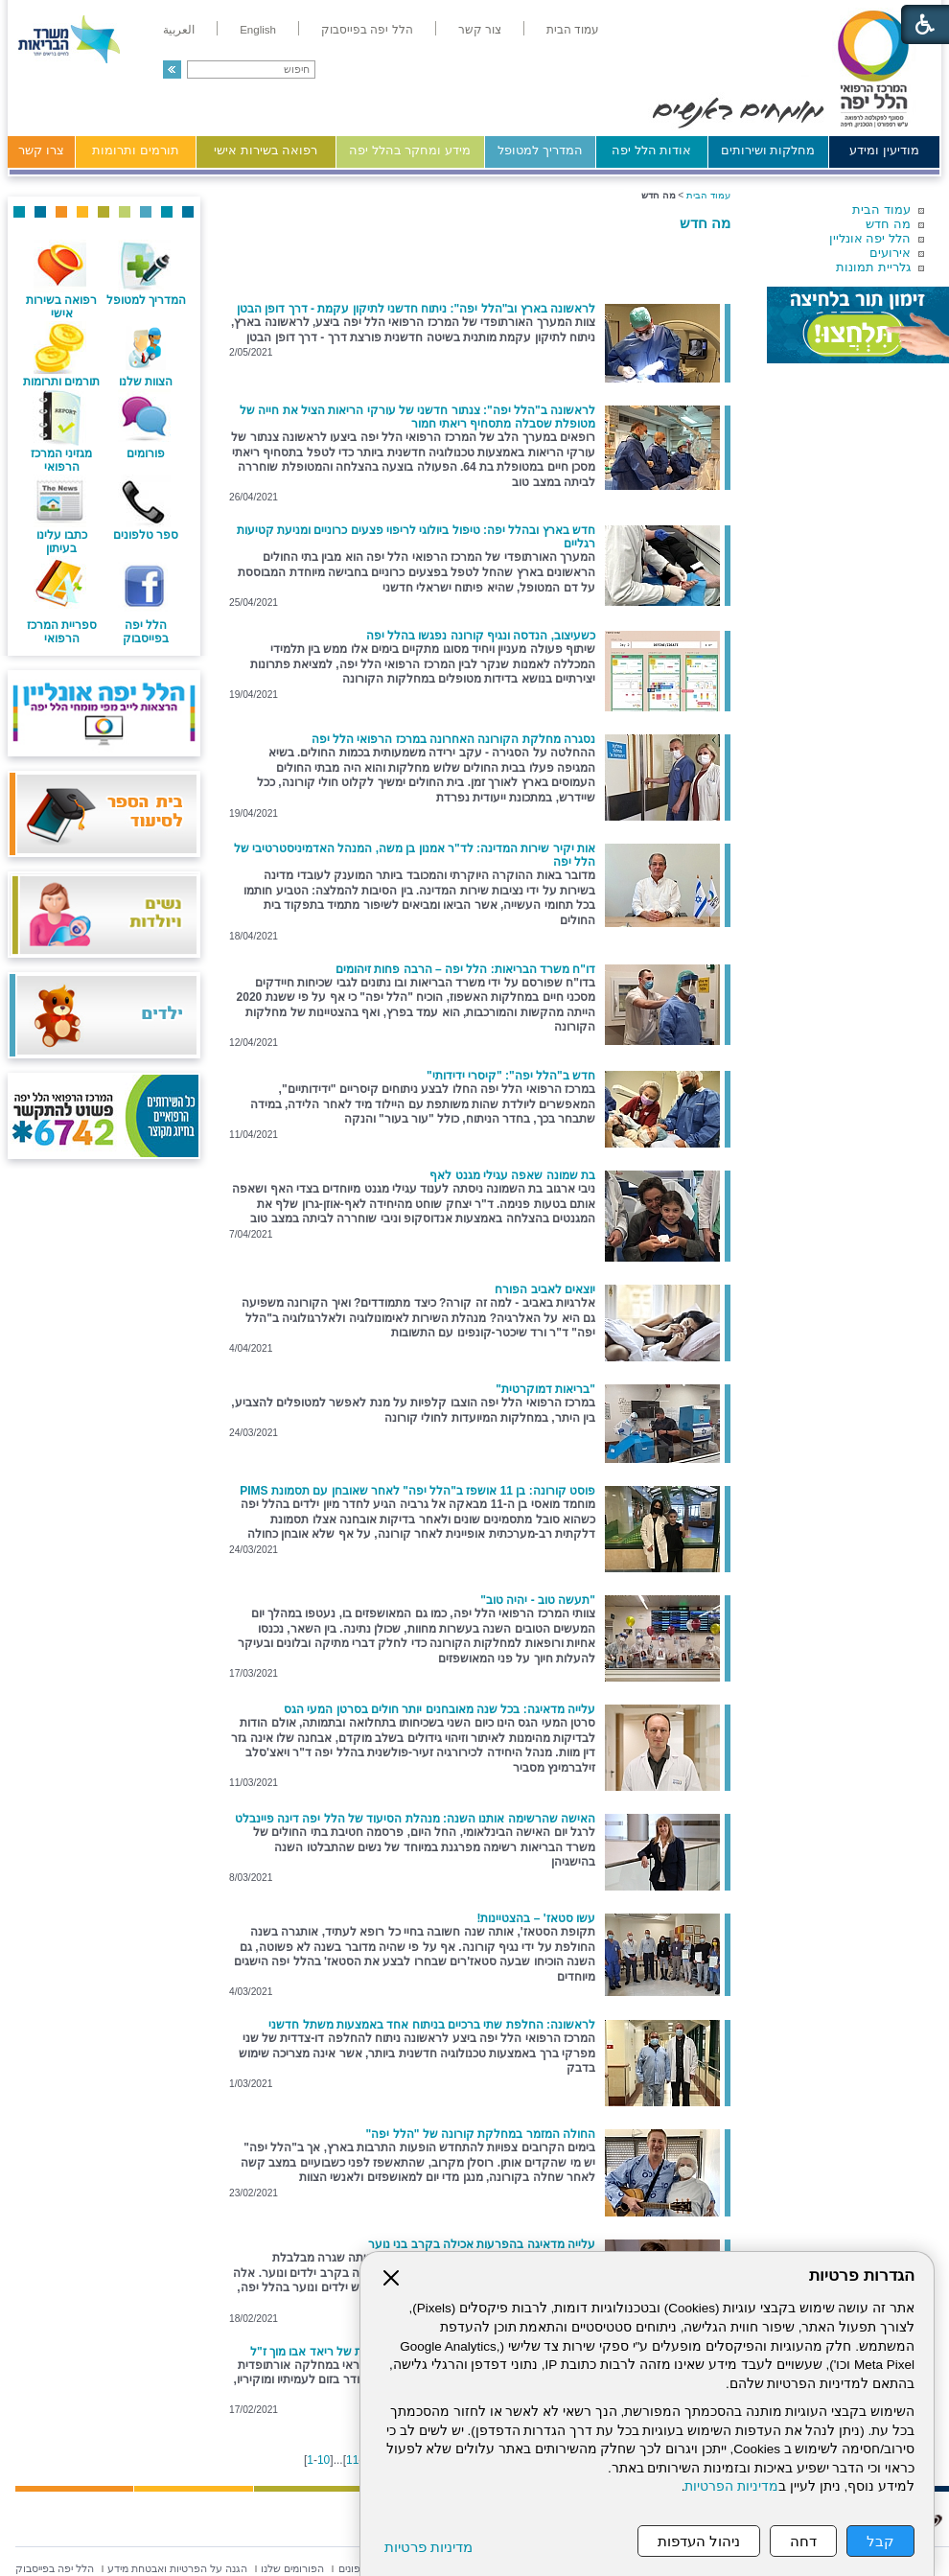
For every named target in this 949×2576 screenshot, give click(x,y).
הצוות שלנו (146, 381)
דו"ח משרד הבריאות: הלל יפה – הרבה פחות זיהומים (465, 969)
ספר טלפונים (145, 535)
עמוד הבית (881, 209)
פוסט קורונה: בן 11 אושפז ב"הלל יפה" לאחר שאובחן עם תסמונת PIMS (417, 1490)
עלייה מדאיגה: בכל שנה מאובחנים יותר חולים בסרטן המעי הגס (439, 1709)
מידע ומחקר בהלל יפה (410, 150)
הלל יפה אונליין (870, 238)
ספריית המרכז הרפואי (62, 631)
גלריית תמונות (873, 267)
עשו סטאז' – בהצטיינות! (535, 1918)
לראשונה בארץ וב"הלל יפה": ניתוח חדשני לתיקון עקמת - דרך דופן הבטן (416, 308)
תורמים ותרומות (135, 150)
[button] (172, 69)
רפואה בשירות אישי (265, 150)
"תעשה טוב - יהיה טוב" (537, 1600)
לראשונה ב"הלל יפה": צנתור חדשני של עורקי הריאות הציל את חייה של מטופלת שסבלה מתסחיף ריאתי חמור (417, 417)
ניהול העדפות (699, 2541)
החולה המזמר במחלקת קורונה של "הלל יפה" (480, 2134)
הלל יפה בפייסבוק (146, 631)
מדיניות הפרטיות (731, 2486)
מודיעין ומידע (884, 150)
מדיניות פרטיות (428, 2547)
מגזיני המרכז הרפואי (61, 460)
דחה (803, 2541)
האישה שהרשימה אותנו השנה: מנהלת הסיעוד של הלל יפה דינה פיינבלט (415, 1818)
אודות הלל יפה (651, 150)
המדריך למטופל (540, 150)
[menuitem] (572, 29)
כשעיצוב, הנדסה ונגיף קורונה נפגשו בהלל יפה (480, 635)
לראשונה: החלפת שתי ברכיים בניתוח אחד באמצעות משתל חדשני (431, 2024)
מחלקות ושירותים (768, 150)
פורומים (146, 453)
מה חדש (888, 224)
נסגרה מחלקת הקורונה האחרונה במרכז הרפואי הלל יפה (453, 739)
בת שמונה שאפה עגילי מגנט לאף (512, 1175)
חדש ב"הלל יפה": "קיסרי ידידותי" (511, 1075)
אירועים (890, 252)
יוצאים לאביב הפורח (545, 1289)
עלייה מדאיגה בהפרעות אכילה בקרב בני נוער (481, 2244)
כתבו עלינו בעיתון (61, 541)
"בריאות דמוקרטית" (545, 1389)
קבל (880, 2541)
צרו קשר (41, 150)
